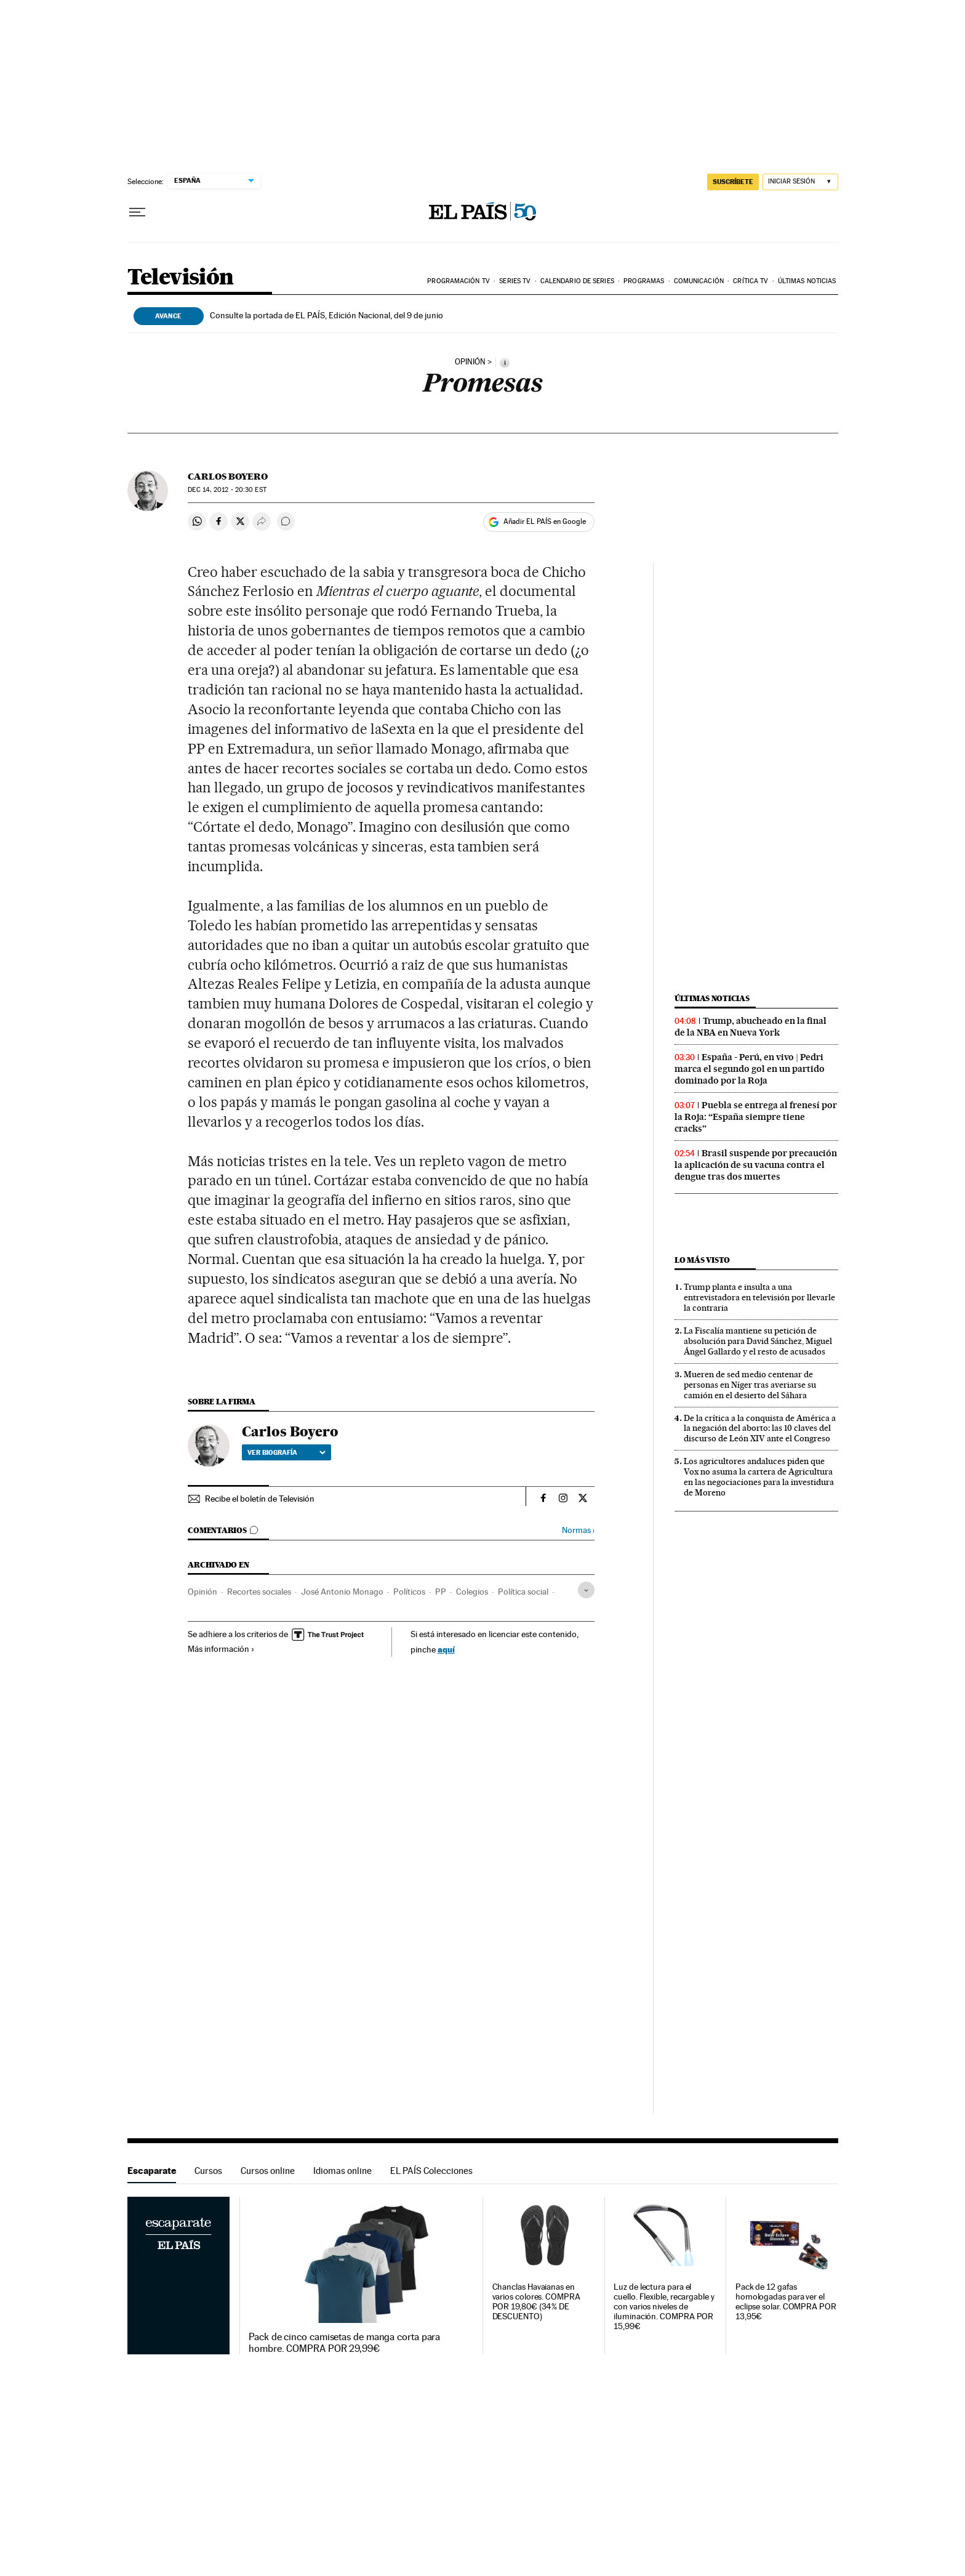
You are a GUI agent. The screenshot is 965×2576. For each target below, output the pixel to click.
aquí (446, 1649)
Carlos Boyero (228, 476)
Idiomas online (342, 2170)
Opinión (202, 1591)
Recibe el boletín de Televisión (259, 1498)
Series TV (515, 281)
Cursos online (268, 2170)
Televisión (180, 278)
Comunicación (699, 281)
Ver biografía (286, 1452)
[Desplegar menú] (137, 212)
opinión (470, 362)
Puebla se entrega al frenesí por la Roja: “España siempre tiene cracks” (756, 1117)
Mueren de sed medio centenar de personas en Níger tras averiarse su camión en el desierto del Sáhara (750, 1384)
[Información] (505, 363)
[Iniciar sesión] (800, 182)
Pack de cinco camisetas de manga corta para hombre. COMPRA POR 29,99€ (344, 2343)
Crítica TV (750, 281)
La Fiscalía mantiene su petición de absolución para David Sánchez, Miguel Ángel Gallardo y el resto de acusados (758, 1341)
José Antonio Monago (342, 1591)
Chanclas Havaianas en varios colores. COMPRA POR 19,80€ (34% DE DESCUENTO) (536, 2301)
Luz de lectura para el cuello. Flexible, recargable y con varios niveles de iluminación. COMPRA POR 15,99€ (664, 2306)
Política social (523, 1591)
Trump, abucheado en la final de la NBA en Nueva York (751, 1026)
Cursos (208, 2170)
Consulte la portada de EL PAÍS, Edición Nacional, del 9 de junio (326, 315)
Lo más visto (702, 1260)
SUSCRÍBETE (733, 181)
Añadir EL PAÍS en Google (544, 521)
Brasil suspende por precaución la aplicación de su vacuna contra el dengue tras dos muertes (756, 1165)
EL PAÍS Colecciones (431, 2170)
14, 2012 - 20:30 (227, 490)
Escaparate (151, 2170)
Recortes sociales (259, 1591)
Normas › (578, 1530)
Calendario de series (577, 281)
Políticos (409, 1591)
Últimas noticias (807, 281)
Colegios (472, 1591)
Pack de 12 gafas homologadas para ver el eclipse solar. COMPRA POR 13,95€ (785, 2301)
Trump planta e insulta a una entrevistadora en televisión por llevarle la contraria (759, 1297)
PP (440, 1591)
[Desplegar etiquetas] (586, 1590)
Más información (221, 1649)
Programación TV (458, 281)
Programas (643, 281)
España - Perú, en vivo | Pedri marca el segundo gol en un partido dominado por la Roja (750, 1069)
